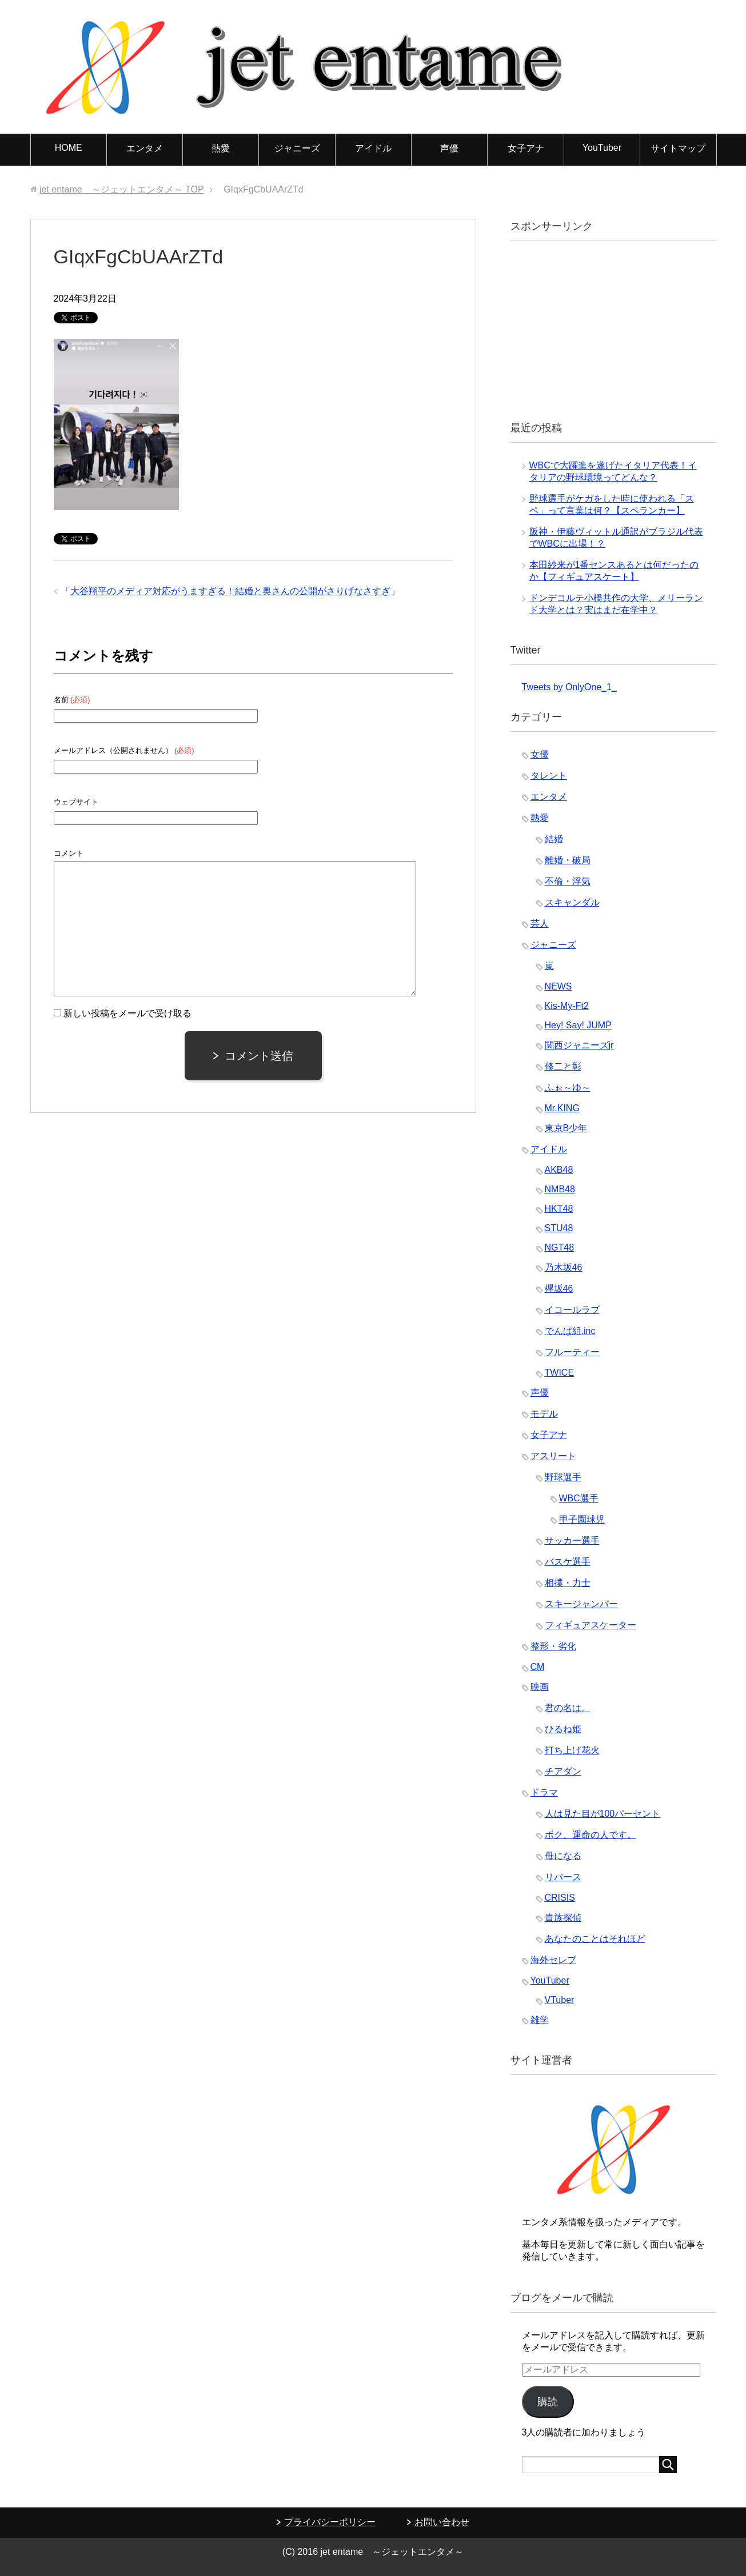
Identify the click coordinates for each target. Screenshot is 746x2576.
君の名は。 (568, 1708)
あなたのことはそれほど (595, 1939)
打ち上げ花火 (572, 1750)
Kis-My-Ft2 (567, 1006)
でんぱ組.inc (570, 1331)
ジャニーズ (297, 148)
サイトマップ (678, 148)
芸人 (539, 923)
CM (537, 1667)
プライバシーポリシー (330, 2522)
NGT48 (560, 1247)
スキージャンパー (581, 1604)
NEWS (558, 986)
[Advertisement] (607, 329)
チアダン (563, 1771)
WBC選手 (579, 1498)
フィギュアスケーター (590, 1625)
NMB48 (560, 1189)
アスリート (553, 1456)
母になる (563, 1856)
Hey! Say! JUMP (578, 1025)
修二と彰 (563, 1066)
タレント (548, 775)
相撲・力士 (568, 1583)
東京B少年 (566, 1128)
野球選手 (563, 1477)
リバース (563, 1877)
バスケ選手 (568, 1562)
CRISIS (560, 1897)
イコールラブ (572, 1310)
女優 (539, 754)
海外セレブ (553, 1960)
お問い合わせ (441, 2522)
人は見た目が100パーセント (603, 1813)
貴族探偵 (563, 1917)
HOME (68, 148)
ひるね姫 (563, 1729)
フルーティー (572, 1352)
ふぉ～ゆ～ (568, 1087)
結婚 (554, 839)
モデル (544, 1414)
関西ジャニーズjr (579, 1045)
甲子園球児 (582, 1519)
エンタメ (144, 148)
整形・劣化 (553, 1646)
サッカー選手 (572, 1540)
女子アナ (526, 148)
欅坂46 (559, 1288)
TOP (121, 189)
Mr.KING (562, 1108)
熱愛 (221, 148)
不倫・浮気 (568, 881)
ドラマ (544, 1792)
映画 (539, 1687)
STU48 (559, 1228)
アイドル (373, 148)
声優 (449, 148)
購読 (547, 2401)
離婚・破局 (568, 860)
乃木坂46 (564, 1267)
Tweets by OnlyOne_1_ (569, 687)
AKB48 (559, 1170)
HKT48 (559, 1208)
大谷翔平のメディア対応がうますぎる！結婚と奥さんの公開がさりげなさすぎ (230, 591)
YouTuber (602, 148)
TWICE (560, 1372)
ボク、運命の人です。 (590, 1835)
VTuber (560, 2000)
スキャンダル (572, 902)
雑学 (539, 2020)
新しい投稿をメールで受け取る (127, 1013)
